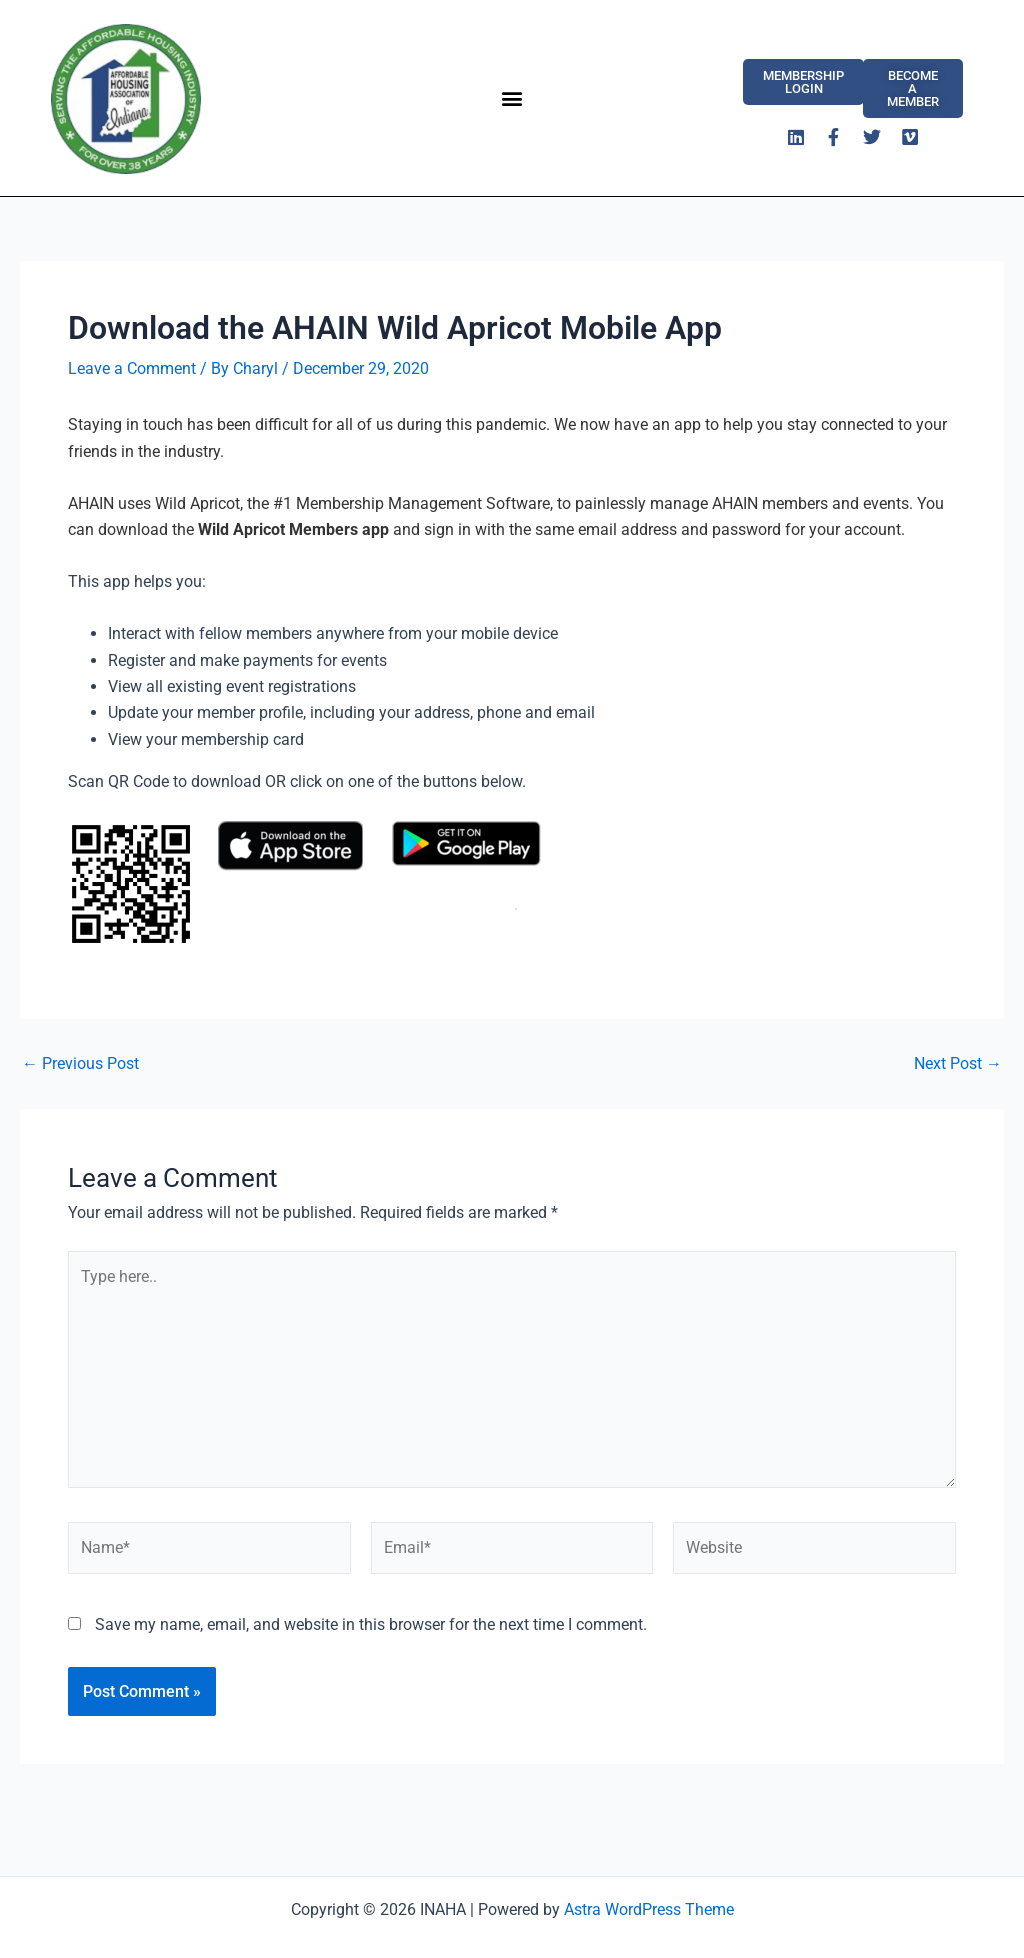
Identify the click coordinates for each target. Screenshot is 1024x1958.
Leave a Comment (132, 368)
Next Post (958, 1064)
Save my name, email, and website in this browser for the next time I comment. (371, 1624)
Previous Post (80, 1064)
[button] (511, 97)
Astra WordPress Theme (649, 1909)
